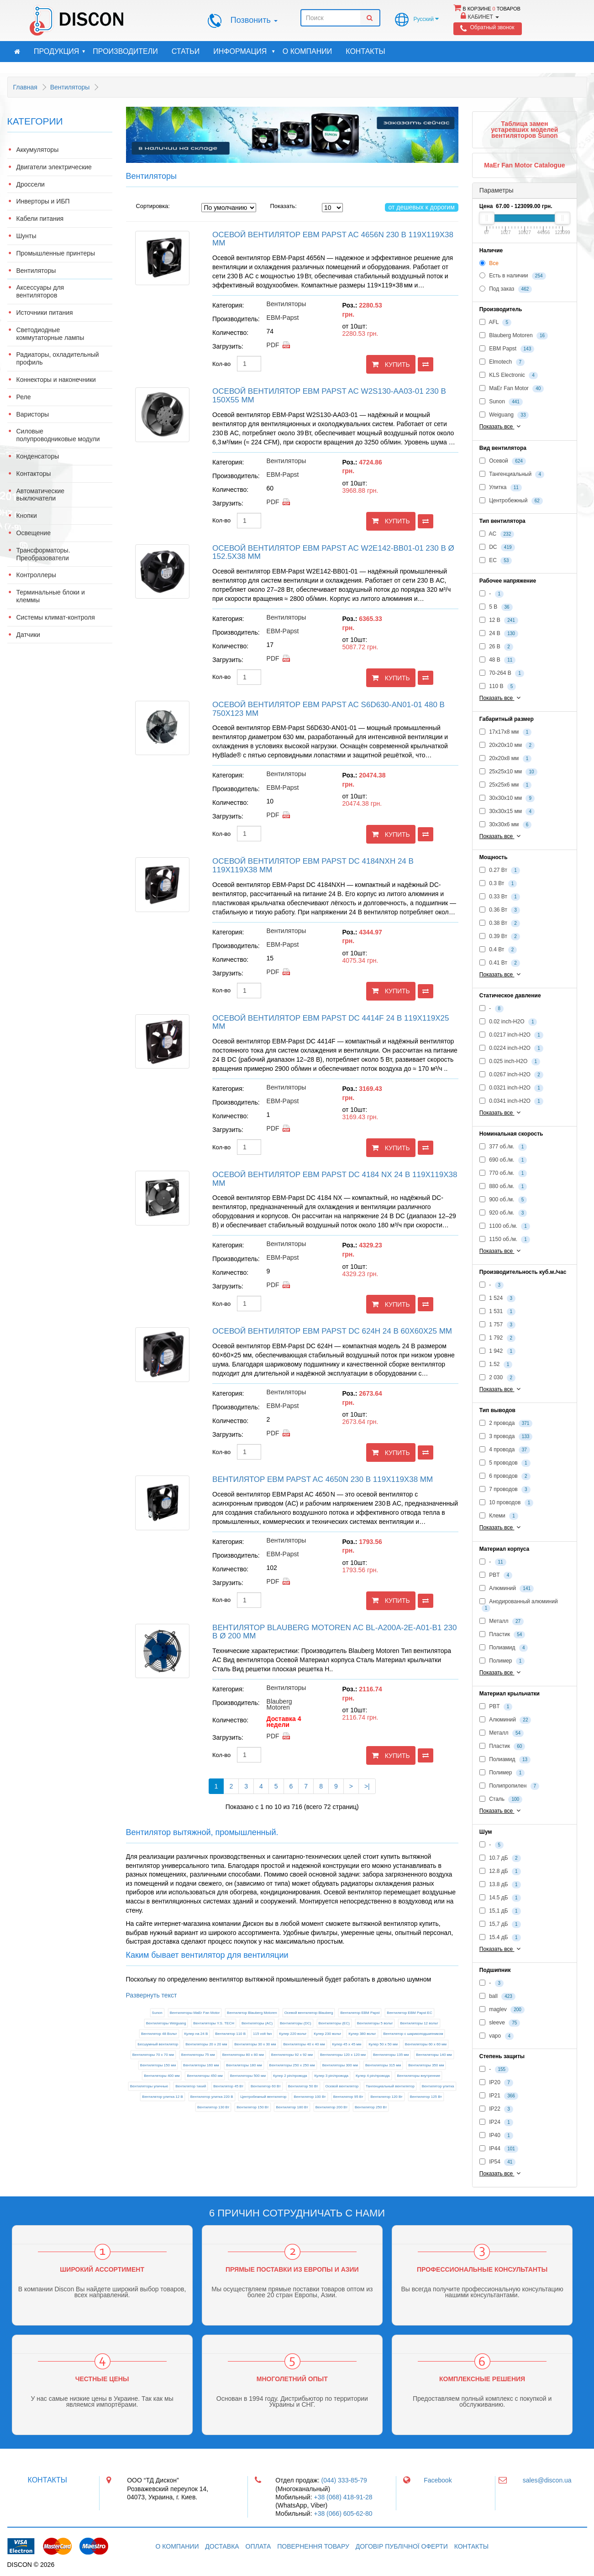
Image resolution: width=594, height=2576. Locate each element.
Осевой (502, 461)
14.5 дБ (500, 1898)
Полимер (502, 1661)
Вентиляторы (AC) (257, 2023)
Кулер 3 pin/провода (331, 2076)
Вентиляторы (70, 87)
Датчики (28, 635)
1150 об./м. (504, 1239)
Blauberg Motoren (279, 1704)
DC (497, 547)
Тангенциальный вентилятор (390, 2086)
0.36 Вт (499, 910)
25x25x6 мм (505, 785)
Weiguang (504, 415)
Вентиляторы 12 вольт (419, 2023)
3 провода (506, 1436)
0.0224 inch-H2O (511, 1048)
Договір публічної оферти (402, 2546)
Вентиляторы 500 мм (248, 2076)
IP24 (496, 2122)
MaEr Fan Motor (511, 388)
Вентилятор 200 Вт (331, 2107)
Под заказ (505, 289)
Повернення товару (313, 2546)
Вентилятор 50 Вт (303, 2086)
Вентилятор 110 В (230, 2034)
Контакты (365, 51)
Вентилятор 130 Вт (213, 2107)
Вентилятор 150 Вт (252, 2107)
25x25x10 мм (508, 772)
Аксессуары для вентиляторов (40, 291)
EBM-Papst (283, 317)
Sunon (157, 2013)
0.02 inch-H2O (508, 1022)
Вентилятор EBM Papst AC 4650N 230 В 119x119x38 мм (322, 1479)
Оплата (258, 2546)
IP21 (498, 2096)
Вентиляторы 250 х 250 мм (292, 2065)
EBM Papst (506, 349)
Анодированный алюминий (518, 1605)
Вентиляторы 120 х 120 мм (343, 2055)
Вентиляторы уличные (149, 2086)
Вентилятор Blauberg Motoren (252, 2013)
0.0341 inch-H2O (511, 1101)
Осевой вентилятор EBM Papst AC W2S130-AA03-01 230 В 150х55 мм (329, 395)
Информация (244, 51)
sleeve (499, 2023)
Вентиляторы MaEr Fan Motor (195, 2013)
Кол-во (221, 364)
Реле (23, 397)
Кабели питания (40, 219)
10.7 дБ (500, 1858)
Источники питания (44, 313)
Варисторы (32, 414)
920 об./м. (503, 1213)
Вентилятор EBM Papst (359, 2013)
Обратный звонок (492, 27)
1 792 (497, 1338)
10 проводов (506, 1503)
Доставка (222, 2546)
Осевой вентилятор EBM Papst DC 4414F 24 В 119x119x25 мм (330, 1022)
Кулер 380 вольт (362, 2034)
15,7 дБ (500, 1924)
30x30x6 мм (505, 825)
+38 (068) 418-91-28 (343, 2497)
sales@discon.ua (547, 2480)
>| (367, 1786)
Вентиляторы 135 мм (391, 2055)
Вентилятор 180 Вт (292, 2107)
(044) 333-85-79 (344, 2480)
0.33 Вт (499, 897)
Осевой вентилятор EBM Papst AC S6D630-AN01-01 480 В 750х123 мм (328, 709)
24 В (498, 633)
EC (495, 560)
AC (496, 534)
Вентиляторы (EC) (334, 2023)
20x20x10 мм (507, 745)
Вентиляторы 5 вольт (375, 2023)
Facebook (438, 2480)
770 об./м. (503, 1173)
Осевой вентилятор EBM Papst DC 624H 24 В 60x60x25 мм (332, 1331)
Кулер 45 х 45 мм (347, 2044)
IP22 (496, 2109)
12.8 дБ (500, 1871)
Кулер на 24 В (196, 2034)
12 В (498, 620)
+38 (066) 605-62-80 (343, 2513)
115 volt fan (262, 2034)
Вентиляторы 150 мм (158, 2065)
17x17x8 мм (505, 732)
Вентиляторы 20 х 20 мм (206, 2044)
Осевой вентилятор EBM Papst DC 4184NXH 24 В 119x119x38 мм (313, 865)
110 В (497, 686)
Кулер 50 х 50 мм (383, 2044)
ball (497, 1996)
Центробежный (511, 501)
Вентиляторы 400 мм (161, 2076)
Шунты (26, 236)
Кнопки (26, 516)
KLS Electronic (508, 375)
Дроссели (30, 184)
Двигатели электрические (54, 167)
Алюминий (506, 1588)
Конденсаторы (37, 456)
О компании (307, 51)
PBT (495, 1575)
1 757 (497, 1325)
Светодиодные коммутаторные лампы (50, 333)
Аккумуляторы (37, 150)
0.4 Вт (498, 950)
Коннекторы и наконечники (56, 380)
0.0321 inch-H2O (511, 1088)
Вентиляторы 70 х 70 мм (153, 2055)
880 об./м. (503, 1186)
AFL (495, 322)
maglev (502, 2009)
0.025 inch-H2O (509, 1061)
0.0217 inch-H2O (511, 1035)
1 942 (497, 1351)
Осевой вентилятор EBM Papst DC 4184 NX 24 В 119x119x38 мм (334, 1179)
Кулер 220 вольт (292, 2034)
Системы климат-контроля (55, 617)
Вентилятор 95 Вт (348, 2097)
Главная (25, 87)
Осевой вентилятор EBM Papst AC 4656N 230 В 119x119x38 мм (332, 239)
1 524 (497, 1298)
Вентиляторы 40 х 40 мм (304, 2044)
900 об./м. (503, 1200)
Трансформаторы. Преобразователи (43, 554)
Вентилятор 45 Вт (228, 2086)
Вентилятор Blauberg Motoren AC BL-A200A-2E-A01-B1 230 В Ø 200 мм (334, 1632)
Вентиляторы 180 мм (244, 2065)
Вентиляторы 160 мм (201, 2065)
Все (489, 263)
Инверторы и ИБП (43, 201)
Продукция (60, 51)
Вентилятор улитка (438, 2086)
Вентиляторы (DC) (295, 2023)
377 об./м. (503, 1147)
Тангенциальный (511, 474)
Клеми (498, 1516)
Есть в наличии (512, 276)
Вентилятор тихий (190, 2086)
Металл (501, 1621)
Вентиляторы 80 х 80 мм (243, 2055)
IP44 (498, 2149)
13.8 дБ (500, 1884)
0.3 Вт (498, 883)
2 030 (497, 1378)
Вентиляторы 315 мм (383, 2065)
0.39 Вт (499, 936)
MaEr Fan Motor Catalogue (524, 165)
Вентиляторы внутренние (418, 2076)
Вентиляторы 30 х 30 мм (255, 2044)
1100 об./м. (504, 1226)
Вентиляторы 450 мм (204, 2076)
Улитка (500, 487)
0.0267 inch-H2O (511, 1075)
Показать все (501, 426)
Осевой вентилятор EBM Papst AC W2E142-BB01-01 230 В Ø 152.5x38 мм (333, 552)
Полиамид (503, 1648)
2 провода (506, 1423)
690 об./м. (503, 1160)
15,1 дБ (500, 1911)
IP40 (496, 2135)
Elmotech (502, 362)
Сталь (500, 1799)
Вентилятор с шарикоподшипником (413, 2034)
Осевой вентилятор (342, 2086)
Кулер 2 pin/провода (290, 2076)
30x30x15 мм (507, 811)
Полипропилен (509, 1786)
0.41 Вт (499, 963)
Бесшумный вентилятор (157, 2044)
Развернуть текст (151, 1995)
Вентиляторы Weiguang (166, 2023)
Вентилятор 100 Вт (310, 2097)
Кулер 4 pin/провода (373, 2076)
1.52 (496, 1364)
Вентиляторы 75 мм (198, 2055)
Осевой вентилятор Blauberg (308, 2013)
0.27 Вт (499, 870)
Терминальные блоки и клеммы (50, 596)
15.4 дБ (500, 1937)
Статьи (186, 51)
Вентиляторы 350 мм (426, 2065)
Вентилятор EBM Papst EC (409, 2013)
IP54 (497, 2162)
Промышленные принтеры (55, 253)
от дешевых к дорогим (422, 207)
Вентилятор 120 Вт (386, 2097)
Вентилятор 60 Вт (266, 2086)
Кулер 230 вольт (327, 2034)
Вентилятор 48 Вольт (159, 2034)
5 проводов (505, 1463)
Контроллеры (36, 575)
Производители (125, 51)
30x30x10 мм (507, 798)
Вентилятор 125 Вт (426, 2097)
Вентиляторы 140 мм (434, 2055)
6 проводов (505, 1476)
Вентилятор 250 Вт (371, 2107)
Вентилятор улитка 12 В (162, 2097)
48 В (497, 660)
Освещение (33, 533)
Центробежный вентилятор (263, 2097)
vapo (496, 2036)
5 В (496, 607)
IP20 (496, 2082)
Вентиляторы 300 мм (340, 2065)
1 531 (497, 1311)
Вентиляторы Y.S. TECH (213, 2023)
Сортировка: (153, 206)
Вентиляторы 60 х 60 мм (426, 2044)
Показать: (277, 206)
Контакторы (33, 474)
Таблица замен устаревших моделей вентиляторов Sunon (524, 129)
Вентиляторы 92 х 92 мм (292, 2055)
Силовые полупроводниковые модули (58, 435)
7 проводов (505, 1489)
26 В (496, 647)
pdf (273, 345)
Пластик (502, 1634)
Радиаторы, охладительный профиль (57, 358)
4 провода (504, 1450)
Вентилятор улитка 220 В (211, 2097)
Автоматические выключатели (40, 494)
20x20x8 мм (505, 758)
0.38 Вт (499, 923)
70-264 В (501, 673)
